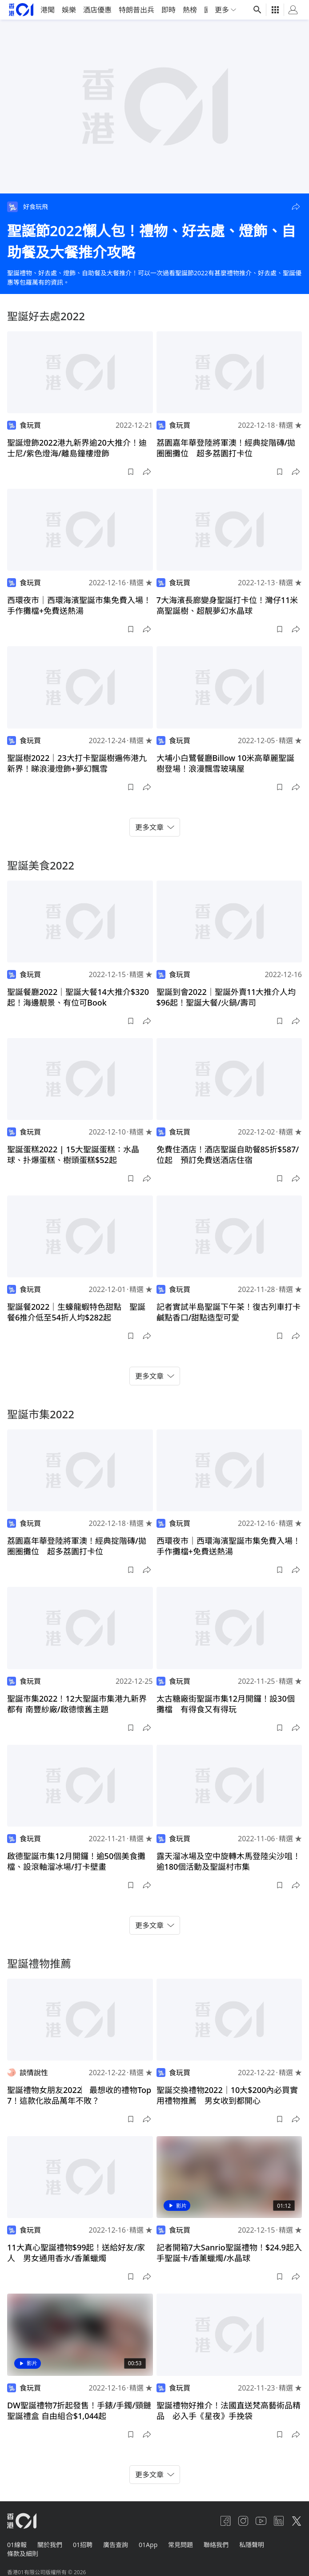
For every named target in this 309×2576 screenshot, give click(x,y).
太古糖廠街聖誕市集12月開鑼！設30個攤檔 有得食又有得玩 (226, 1704)
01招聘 (82, 2544)
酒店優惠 (97, 10)
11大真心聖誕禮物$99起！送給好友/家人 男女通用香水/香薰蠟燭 (76, 2252)
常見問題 (180, 2544)
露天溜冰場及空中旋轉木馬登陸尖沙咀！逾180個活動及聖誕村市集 (229, 1861)
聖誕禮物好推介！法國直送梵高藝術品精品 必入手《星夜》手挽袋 (229, 2410)
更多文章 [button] (154, 827)
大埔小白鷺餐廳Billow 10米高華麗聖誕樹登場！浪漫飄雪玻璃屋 (226, 763)
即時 (168, 10)
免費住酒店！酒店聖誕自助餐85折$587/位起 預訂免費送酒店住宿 (228, 1154)
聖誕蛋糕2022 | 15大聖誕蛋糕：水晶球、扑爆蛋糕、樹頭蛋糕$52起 (73, 1154)
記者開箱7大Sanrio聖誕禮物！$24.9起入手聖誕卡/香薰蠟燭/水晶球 (229, 2252)
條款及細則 (22, 2553)
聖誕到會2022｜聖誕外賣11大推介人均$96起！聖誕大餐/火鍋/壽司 (226, 997)
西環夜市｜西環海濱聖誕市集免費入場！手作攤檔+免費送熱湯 (79, 605)
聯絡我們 (216, 2544)
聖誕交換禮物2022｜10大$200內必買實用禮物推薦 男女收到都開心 (227, 2095)
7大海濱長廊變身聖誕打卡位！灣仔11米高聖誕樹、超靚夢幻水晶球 (227, 605)
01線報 (17, 2544)
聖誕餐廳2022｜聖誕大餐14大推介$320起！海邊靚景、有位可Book (78, 997)
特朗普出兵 (136, 10)
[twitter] (296, 2521)
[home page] (21, 9)
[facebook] (225, 2521)
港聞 (47, 10)
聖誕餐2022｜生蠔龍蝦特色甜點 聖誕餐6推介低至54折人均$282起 (76, 1312)
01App (148, 2544)
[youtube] (261, 2521)
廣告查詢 (115, 2544)
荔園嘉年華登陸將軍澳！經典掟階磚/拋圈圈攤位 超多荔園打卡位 (226, 448)
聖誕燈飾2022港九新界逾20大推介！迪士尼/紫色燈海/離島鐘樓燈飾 (77, 448)
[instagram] (243, 2521)
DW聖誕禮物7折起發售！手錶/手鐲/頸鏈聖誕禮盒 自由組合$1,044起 (79, 2410)
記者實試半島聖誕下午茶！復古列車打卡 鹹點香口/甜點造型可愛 (233, 1312)
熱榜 (190, 10)
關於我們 (49, 2544)
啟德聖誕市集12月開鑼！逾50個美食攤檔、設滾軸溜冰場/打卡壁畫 (76, 1861)
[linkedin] (278, 2521)
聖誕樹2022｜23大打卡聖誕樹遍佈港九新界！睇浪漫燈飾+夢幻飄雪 (77, 763)
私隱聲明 (251, 2544)
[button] (295, 207)
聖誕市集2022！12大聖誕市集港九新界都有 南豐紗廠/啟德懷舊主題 (77, 1704)
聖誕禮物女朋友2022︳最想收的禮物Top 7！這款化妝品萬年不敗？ (79, 2095)
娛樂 (69, 10)
